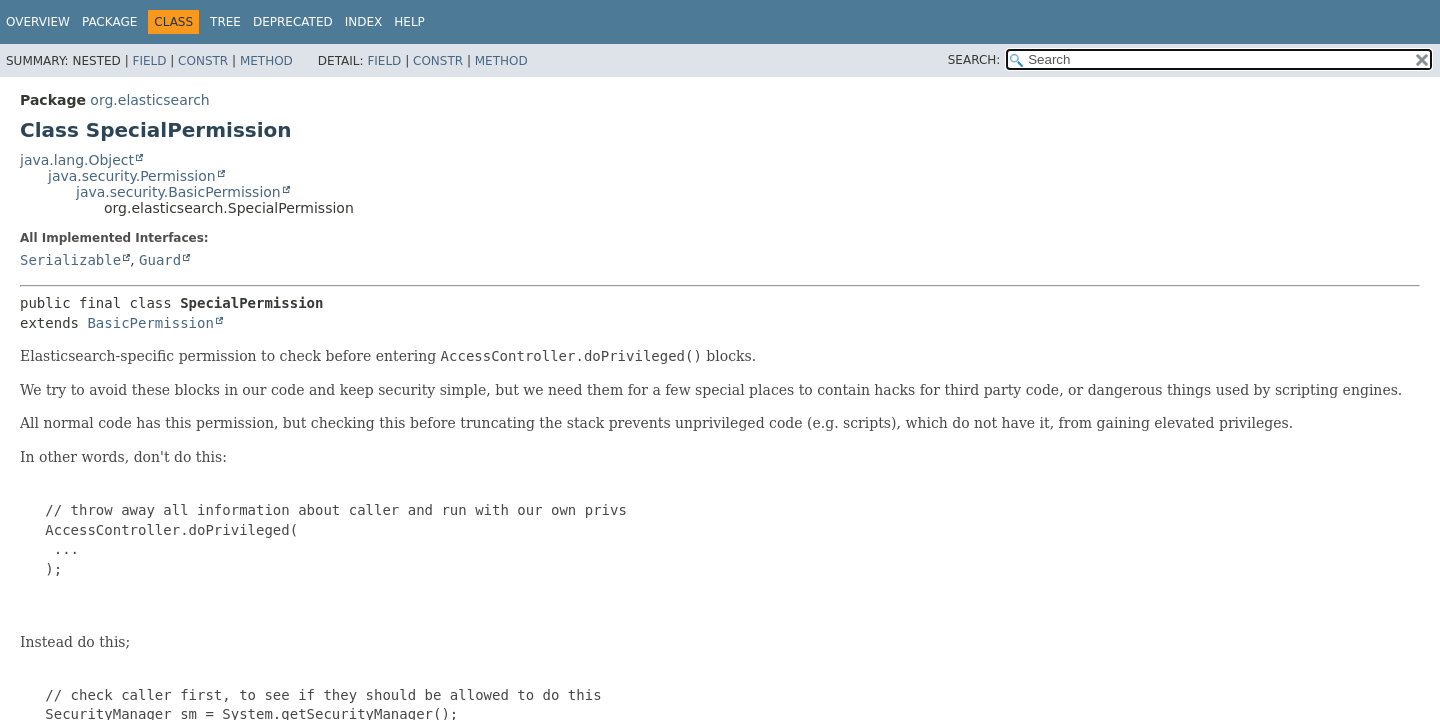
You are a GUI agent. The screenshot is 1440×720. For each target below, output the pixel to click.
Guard (160, 260)
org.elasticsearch (149, 100)
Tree (225, 22)
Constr (203, 61)
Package (109, 22)
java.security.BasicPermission (178, 192)
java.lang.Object (77, 160)
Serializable (70, 260)
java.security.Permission (132, 176)
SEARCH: (974, 60)
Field (149, 61)
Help (409, 22)
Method (266, 61)
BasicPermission (150, 323)
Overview (38, 22)
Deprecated (293, 22)
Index (364, 22)
